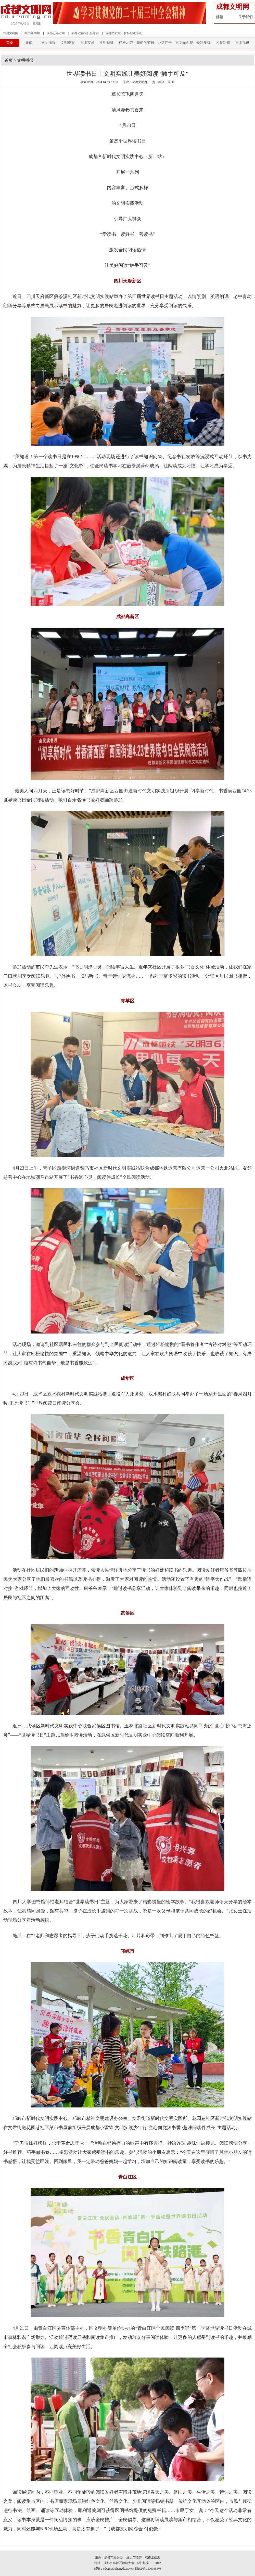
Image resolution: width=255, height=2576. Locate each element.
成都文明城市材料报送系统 (123, 33)
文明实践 (87, 43)
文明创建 (106, 43)
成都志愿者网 (55, 33)
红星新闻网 (32, 33)
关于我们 (245, 17)
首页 (9, 43)
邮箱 (219, 17)
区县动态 (223, 43)
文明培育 (68, 43)
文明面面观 (184, 43)
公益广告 (165, 43)
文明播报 (48, 43)
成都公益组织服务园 (85, 33)
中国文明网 (10, 33)
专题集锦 (203, 43)
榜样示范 (126, 43)
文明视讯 (242, 43)
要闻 (29, 43)
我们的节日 (145, 43)
